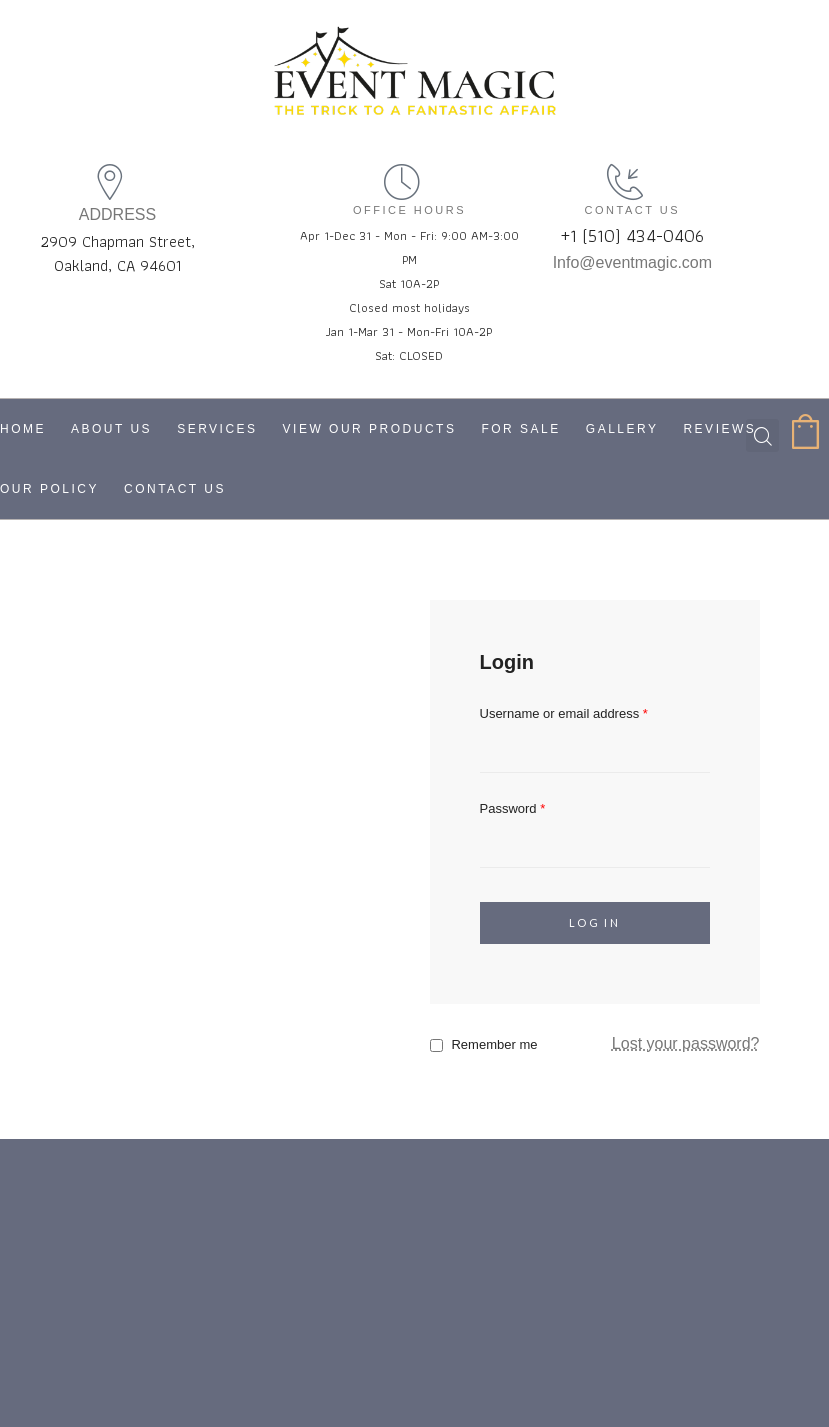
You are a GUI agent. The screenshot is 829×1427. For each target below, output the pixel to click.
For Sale (520, 429)
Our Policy (49, 489)
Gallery (622, 429)
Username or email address (564, 713)
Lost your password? (686, 1043)
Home (23, 429)
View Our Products (370, 429)
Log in (594, 922)
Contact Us (175, 489)
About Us (111, 429)
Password (513, 808)
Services (217, 429)
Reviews (719, 429)
